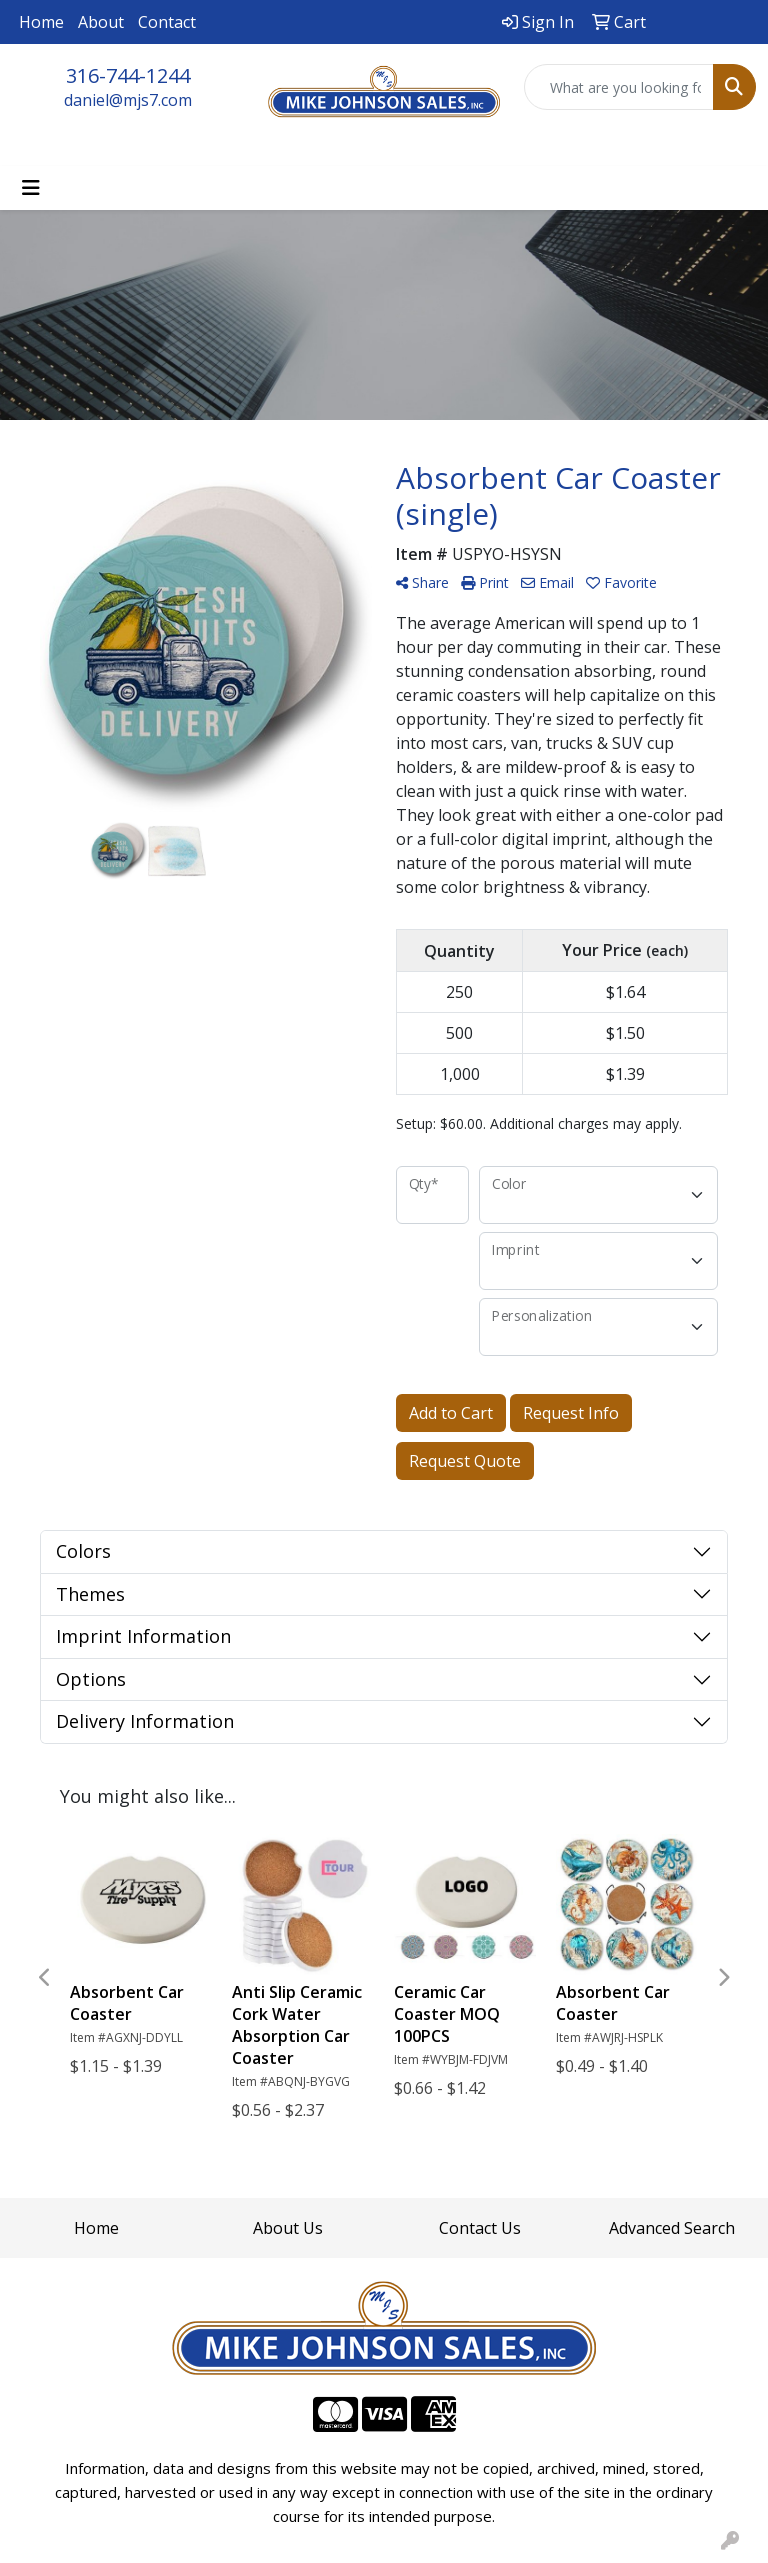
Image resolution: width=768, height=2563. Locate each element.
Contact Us (480, 2228)
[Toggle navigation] (31, 188)
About (101, 22)
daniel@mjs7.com (128, 100)
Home (41, 22)
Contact (167, 22)
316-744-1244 (128, 75)
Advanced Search (672, 2228)
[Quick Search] (619, 87)
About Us (288, 2228)
